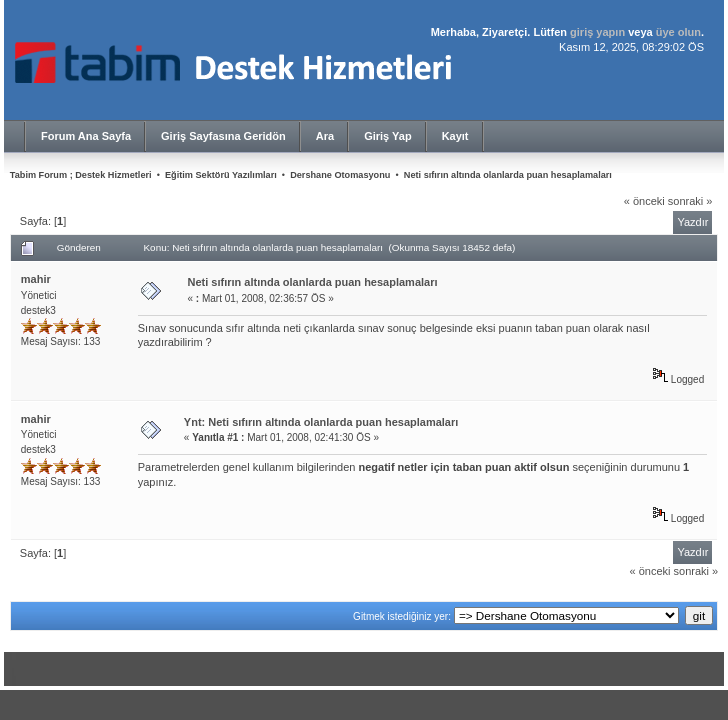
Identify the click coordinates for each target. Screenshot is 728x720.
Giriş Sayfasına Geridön (223, 136)
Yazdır (692, 222)
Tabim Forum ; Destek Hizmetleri (81, 175)
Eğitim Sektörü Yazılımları (221, 175)
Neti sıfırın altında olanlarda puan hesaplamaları (508, 175)
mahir (36, 279)
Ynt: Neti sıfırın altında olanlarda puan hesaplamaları (321, 422)
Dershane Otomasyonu (340, 175)
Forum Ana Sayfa (86, 136)
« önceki (644, 201)
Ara (325, 136)
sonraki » (690, 201)
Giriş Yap (388, 136)
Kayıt (455, 136)
